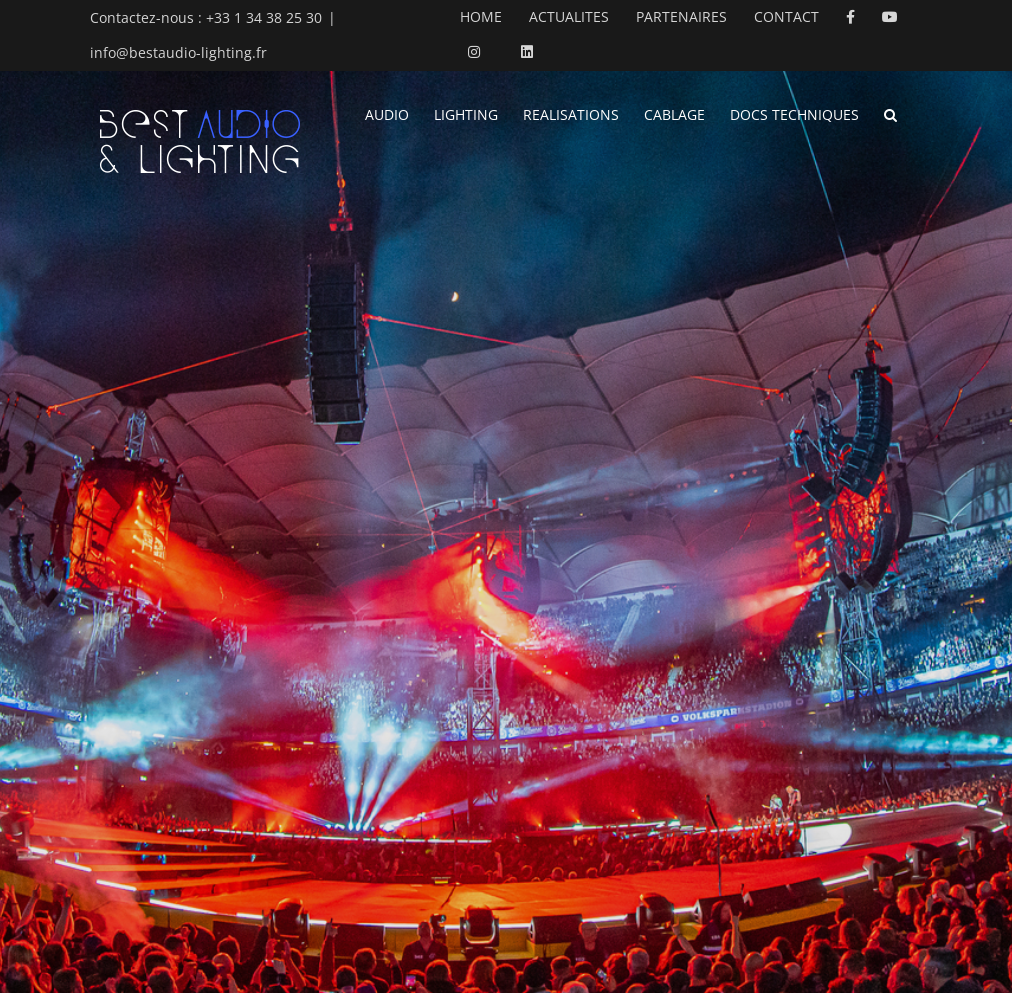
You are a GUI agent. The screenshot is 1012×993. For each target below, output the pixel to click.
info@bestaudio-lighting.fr (178, 52)
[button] (890, 113)
